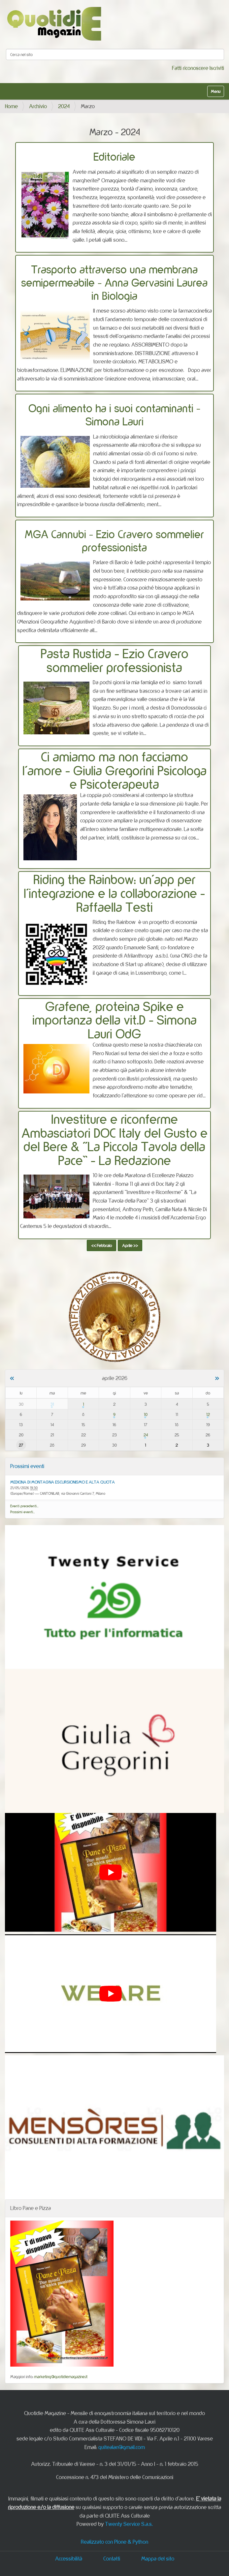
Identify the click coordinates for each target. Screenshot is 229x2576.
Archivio (38, 106)
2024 (64, 106)
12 (208, 1414)
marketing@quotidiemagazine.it (60, 2376)
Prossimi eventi (27, 1466)
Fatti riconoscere (190, 68)
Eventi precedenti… (24, 1506)
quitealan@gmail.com (121, 2447)
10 (145, 1414)
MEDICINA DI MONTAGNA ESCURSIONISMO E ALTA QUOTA (62, 1482)
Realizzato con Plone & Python (114, 2541)
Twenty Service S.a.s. (129, 2524)
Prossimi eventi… (22, 1512)
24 (146, 1434)
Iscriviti (217, 68)
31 (52, 1404)
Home (11, 106)
